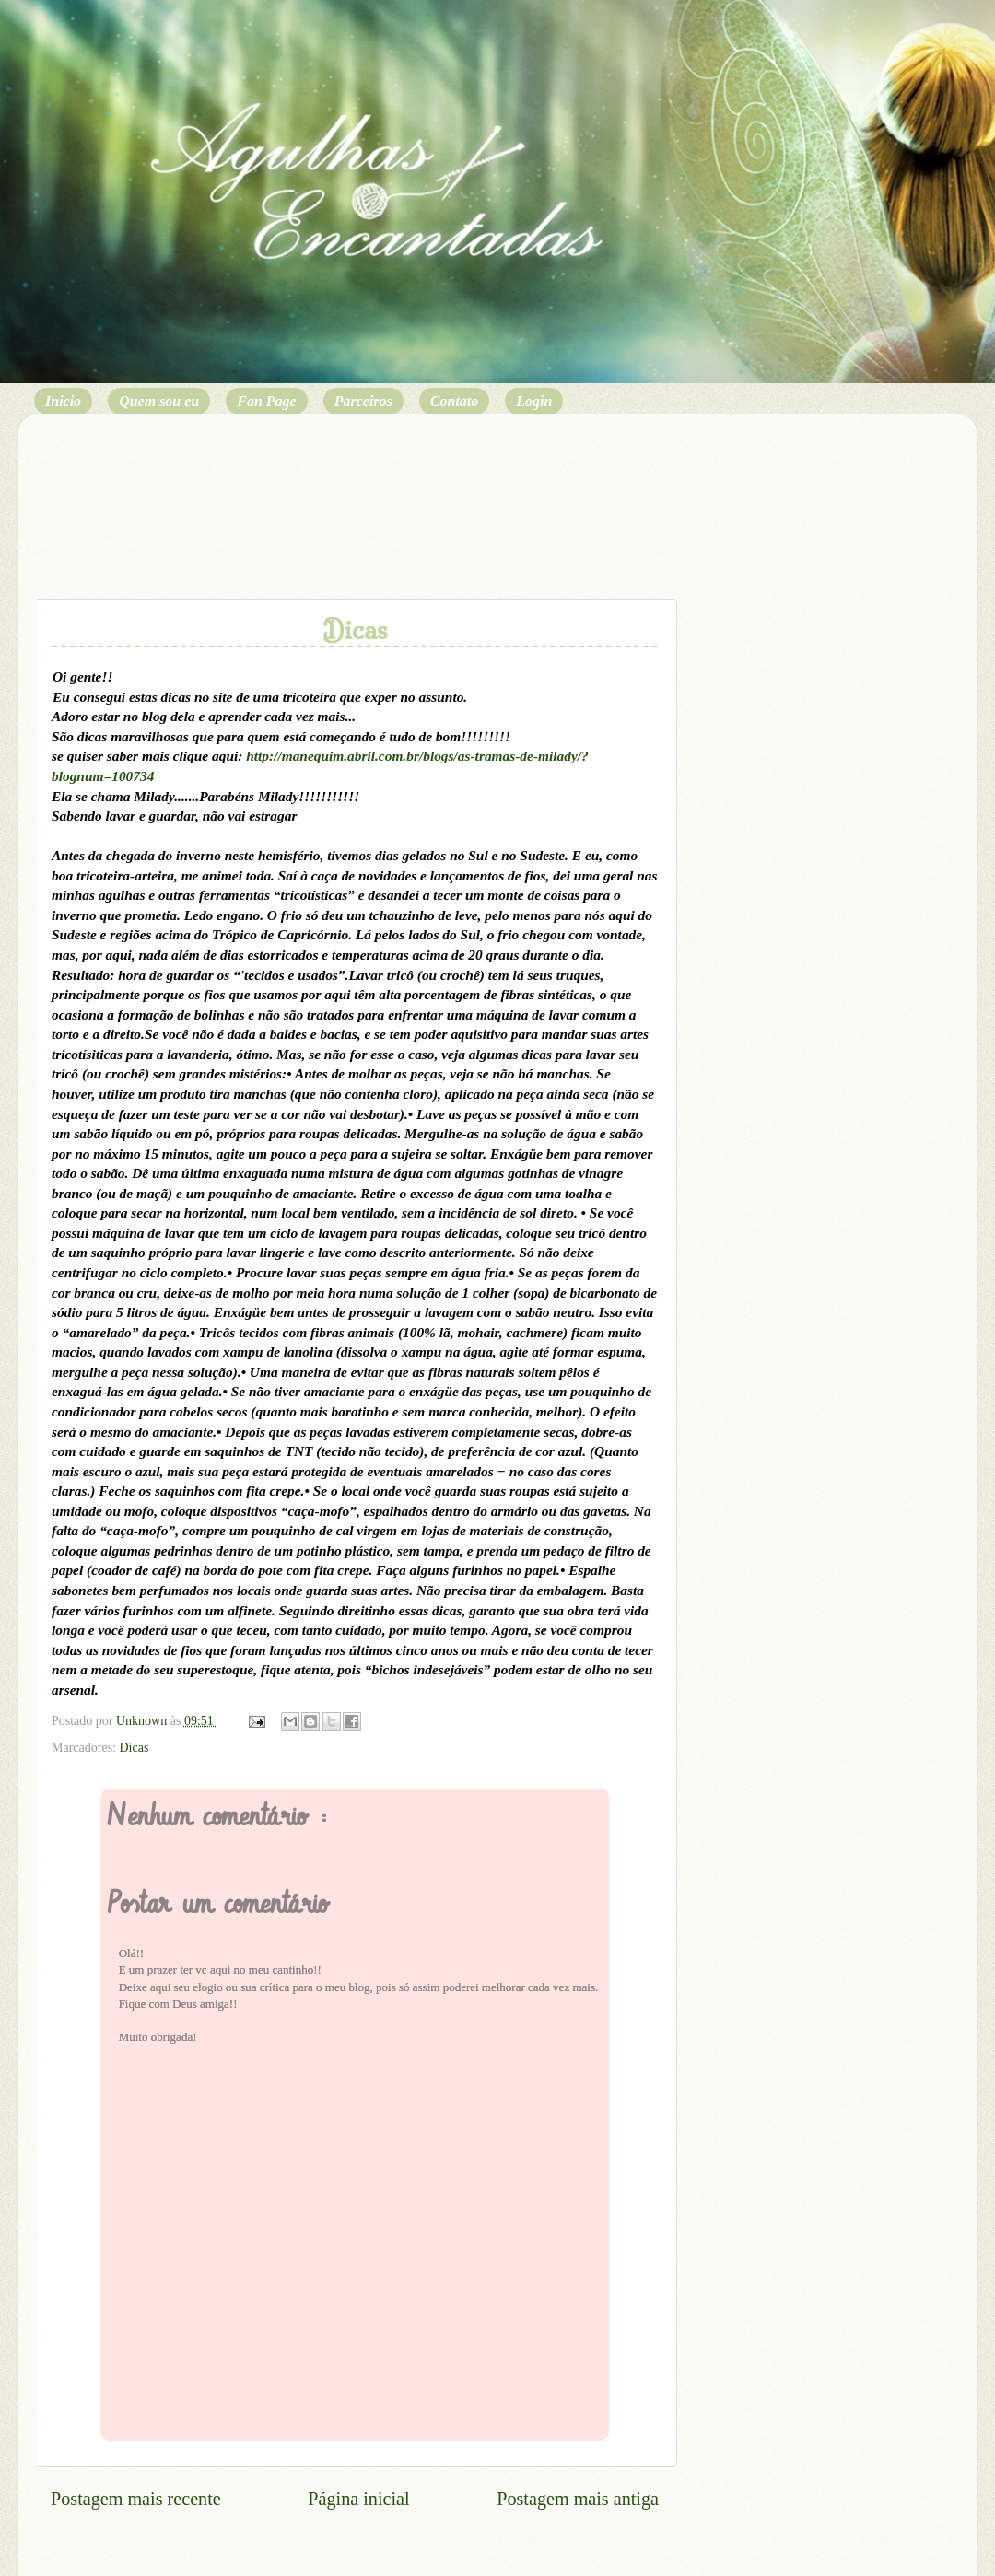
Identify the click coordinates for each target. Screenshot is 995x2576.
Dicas (133, 1747)
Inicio (63, 401)
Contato (454, 401)
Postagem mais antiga (578, 2499)
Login (534, 401)
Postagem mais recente (136, 2499)
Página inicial (358, 2499)
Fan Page (266, 401)
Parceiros (363, 401)
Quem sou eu (159, 401)
